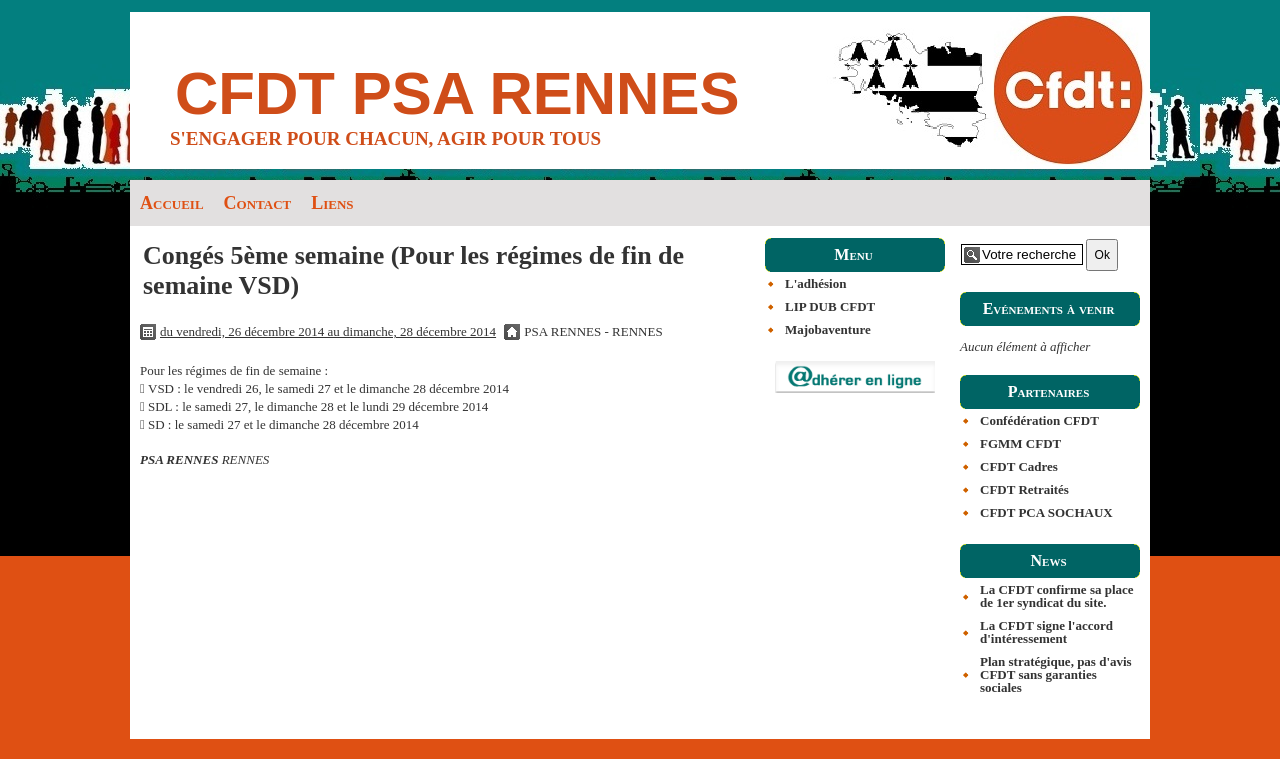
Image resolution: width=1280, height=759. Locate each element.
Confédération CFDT (1039, 420)
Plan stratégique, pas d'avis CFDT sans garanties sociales (1056, 674)
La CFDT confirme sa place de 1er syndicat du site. (1057, 596)
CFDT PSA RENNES (457, 93)
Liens (332, 203)
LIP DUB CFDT (830, 306)
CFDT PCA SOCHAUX (1046, 512)
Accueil (172, 203)
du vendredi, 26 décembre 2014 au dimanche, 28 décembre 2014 (328, 331)
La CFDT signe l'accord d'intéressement (1046, 632)
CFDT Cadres (1019, 466)
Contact (258, 203)
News (1048, 560)
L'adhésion (815, 283)
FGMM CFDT (1020, 443)
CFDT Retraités (1024, 489)
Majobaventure (828, 329)
